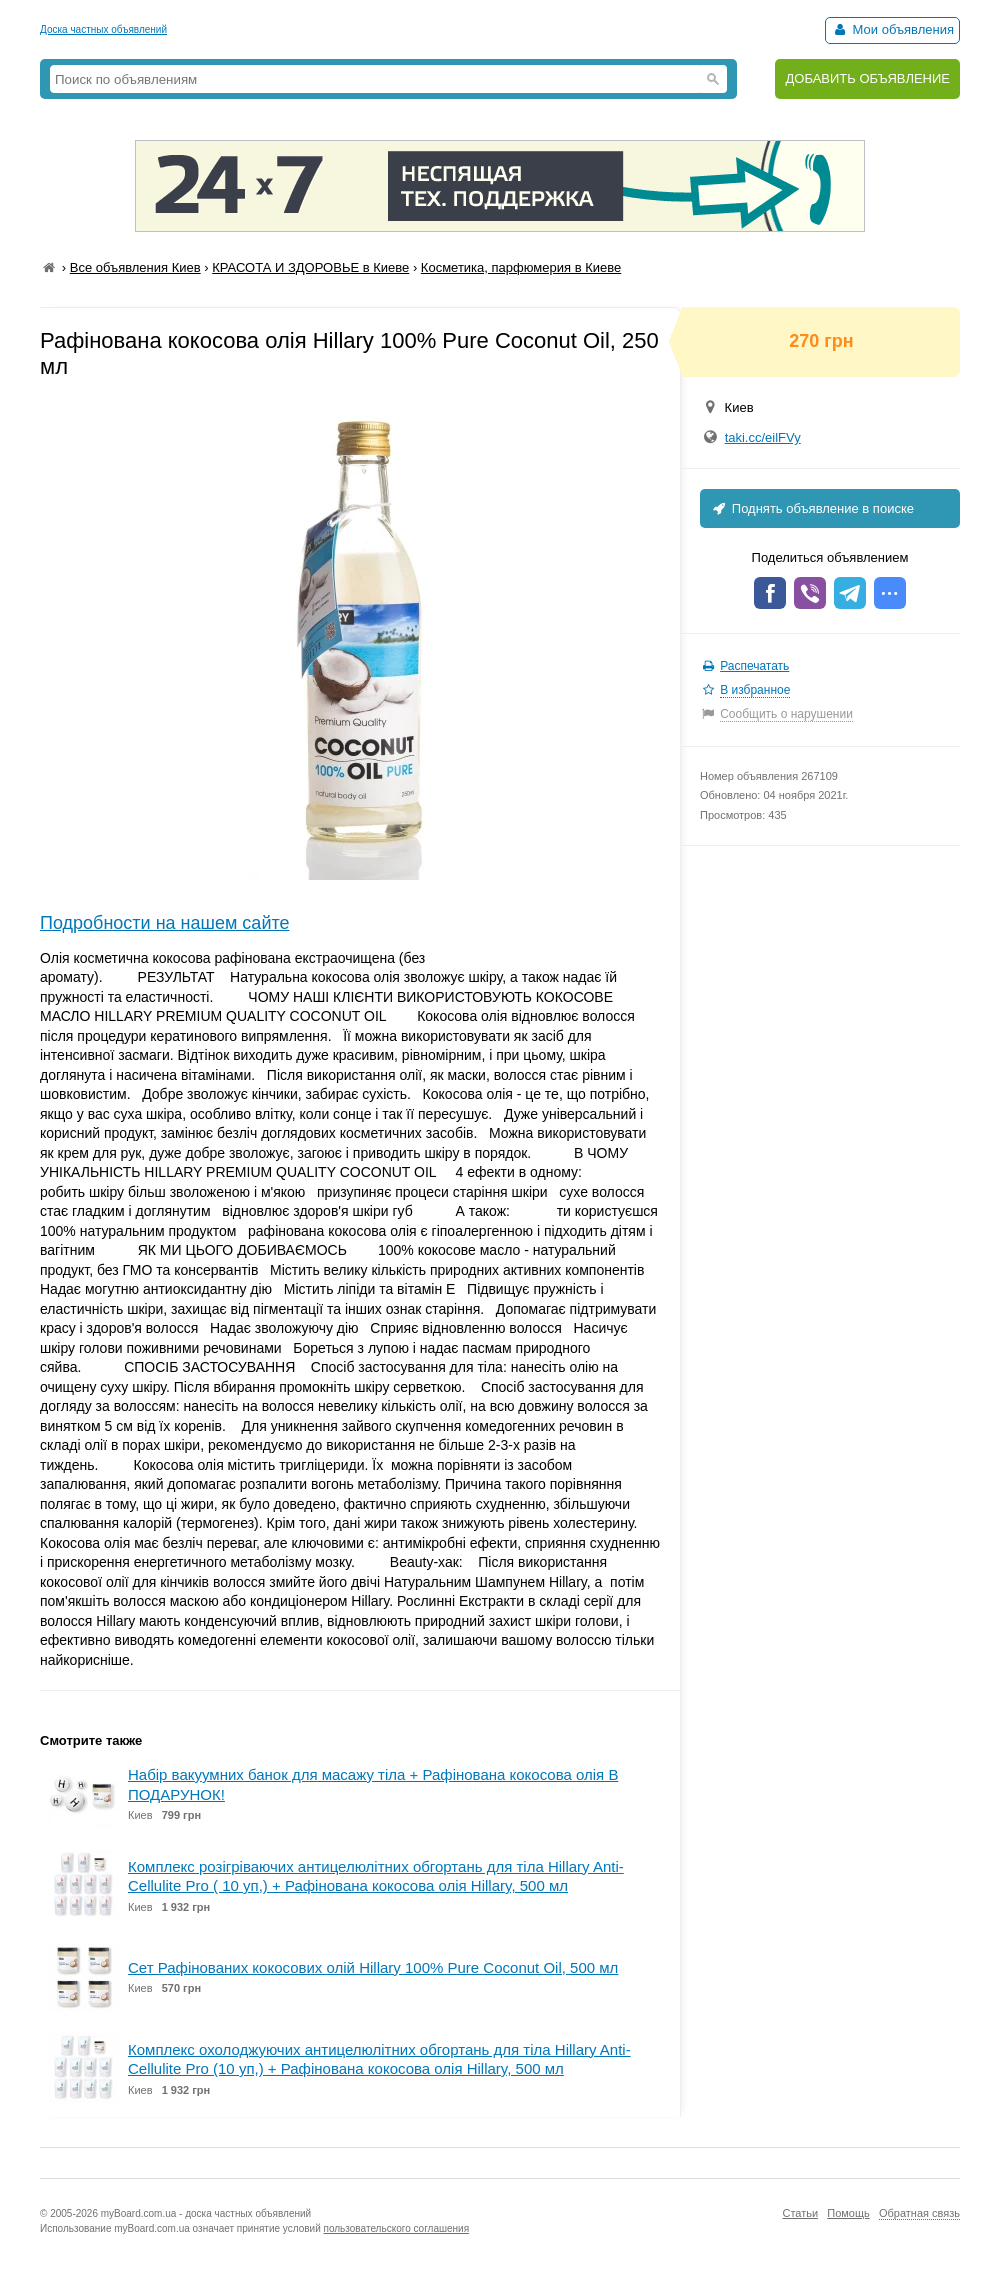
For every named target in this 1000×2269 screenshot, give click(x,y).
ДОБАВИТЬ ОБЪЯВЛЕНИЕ (867, 78)
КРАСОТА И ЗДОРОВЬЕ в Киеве (310, 267)
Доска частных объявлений (103, 29)
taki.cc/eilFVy (763, 437)
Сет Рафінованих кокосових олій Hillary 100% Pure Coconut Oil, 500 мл (373, 1967)
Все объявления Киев (135, 267)
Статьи (800, 2213)
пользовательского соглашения (397, 2228)
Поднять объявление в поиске (812, 508)
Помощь (848, 2213)
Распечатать (754, 666)
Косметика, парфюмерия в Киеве (521, 267)
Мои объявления (892, 29)
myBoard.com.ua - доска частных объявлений (206, 2213)
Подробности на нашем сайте (165, 923)
